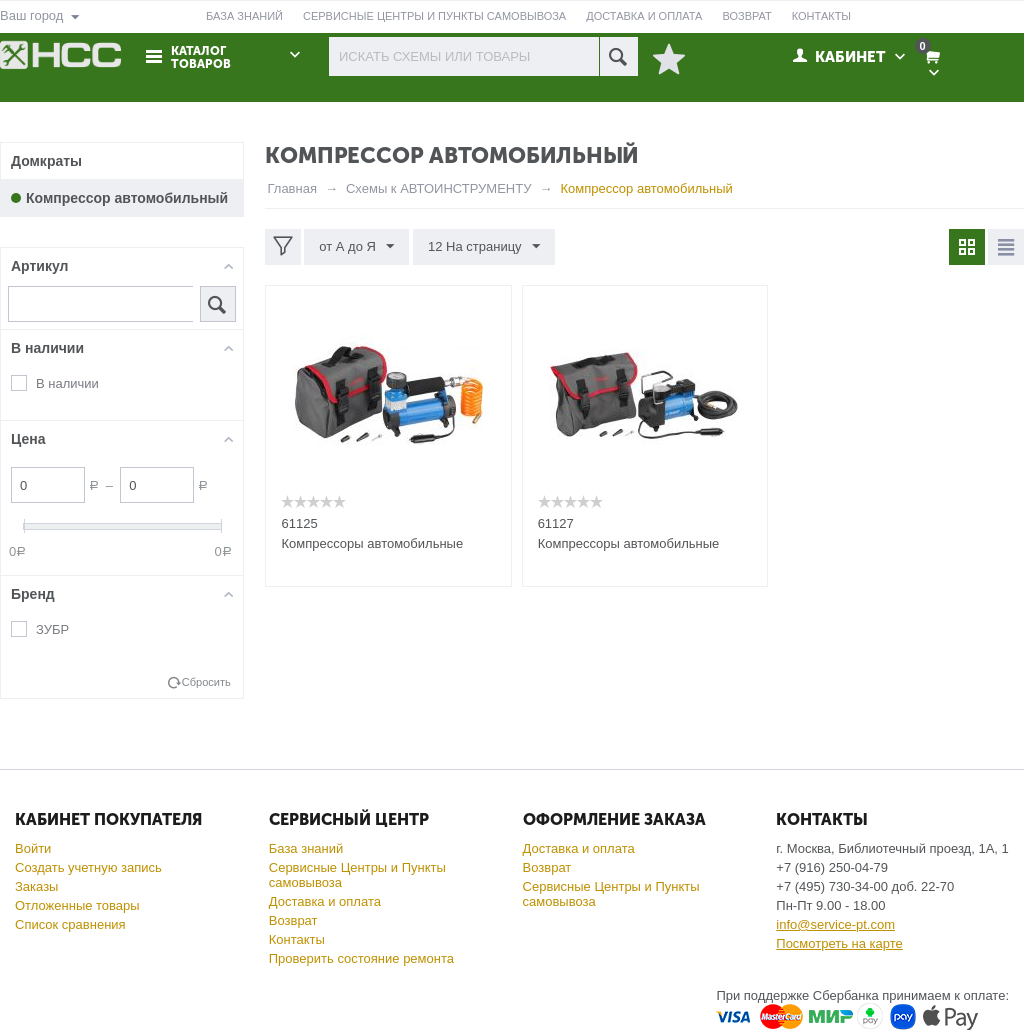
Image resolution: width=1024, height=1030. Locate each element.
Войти (33, 848)
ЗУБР (52, 629)
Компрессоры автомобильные (372, 543)
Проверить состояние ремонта (361, 958)
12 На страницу (484, 247)
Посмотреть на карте (839, 943)
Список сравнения (70, 924)
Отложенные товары (77, 905)
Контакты (297, 939)
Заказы (36, 886)
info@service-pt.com (835, 924)
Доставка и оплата (325, 901)
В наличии (67, 383)
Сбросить (206, 682)
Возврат (293, 920)
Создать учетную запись (88, 867)
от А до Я (356, 247)
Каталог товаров (201, 58)
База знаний (306, 848)
